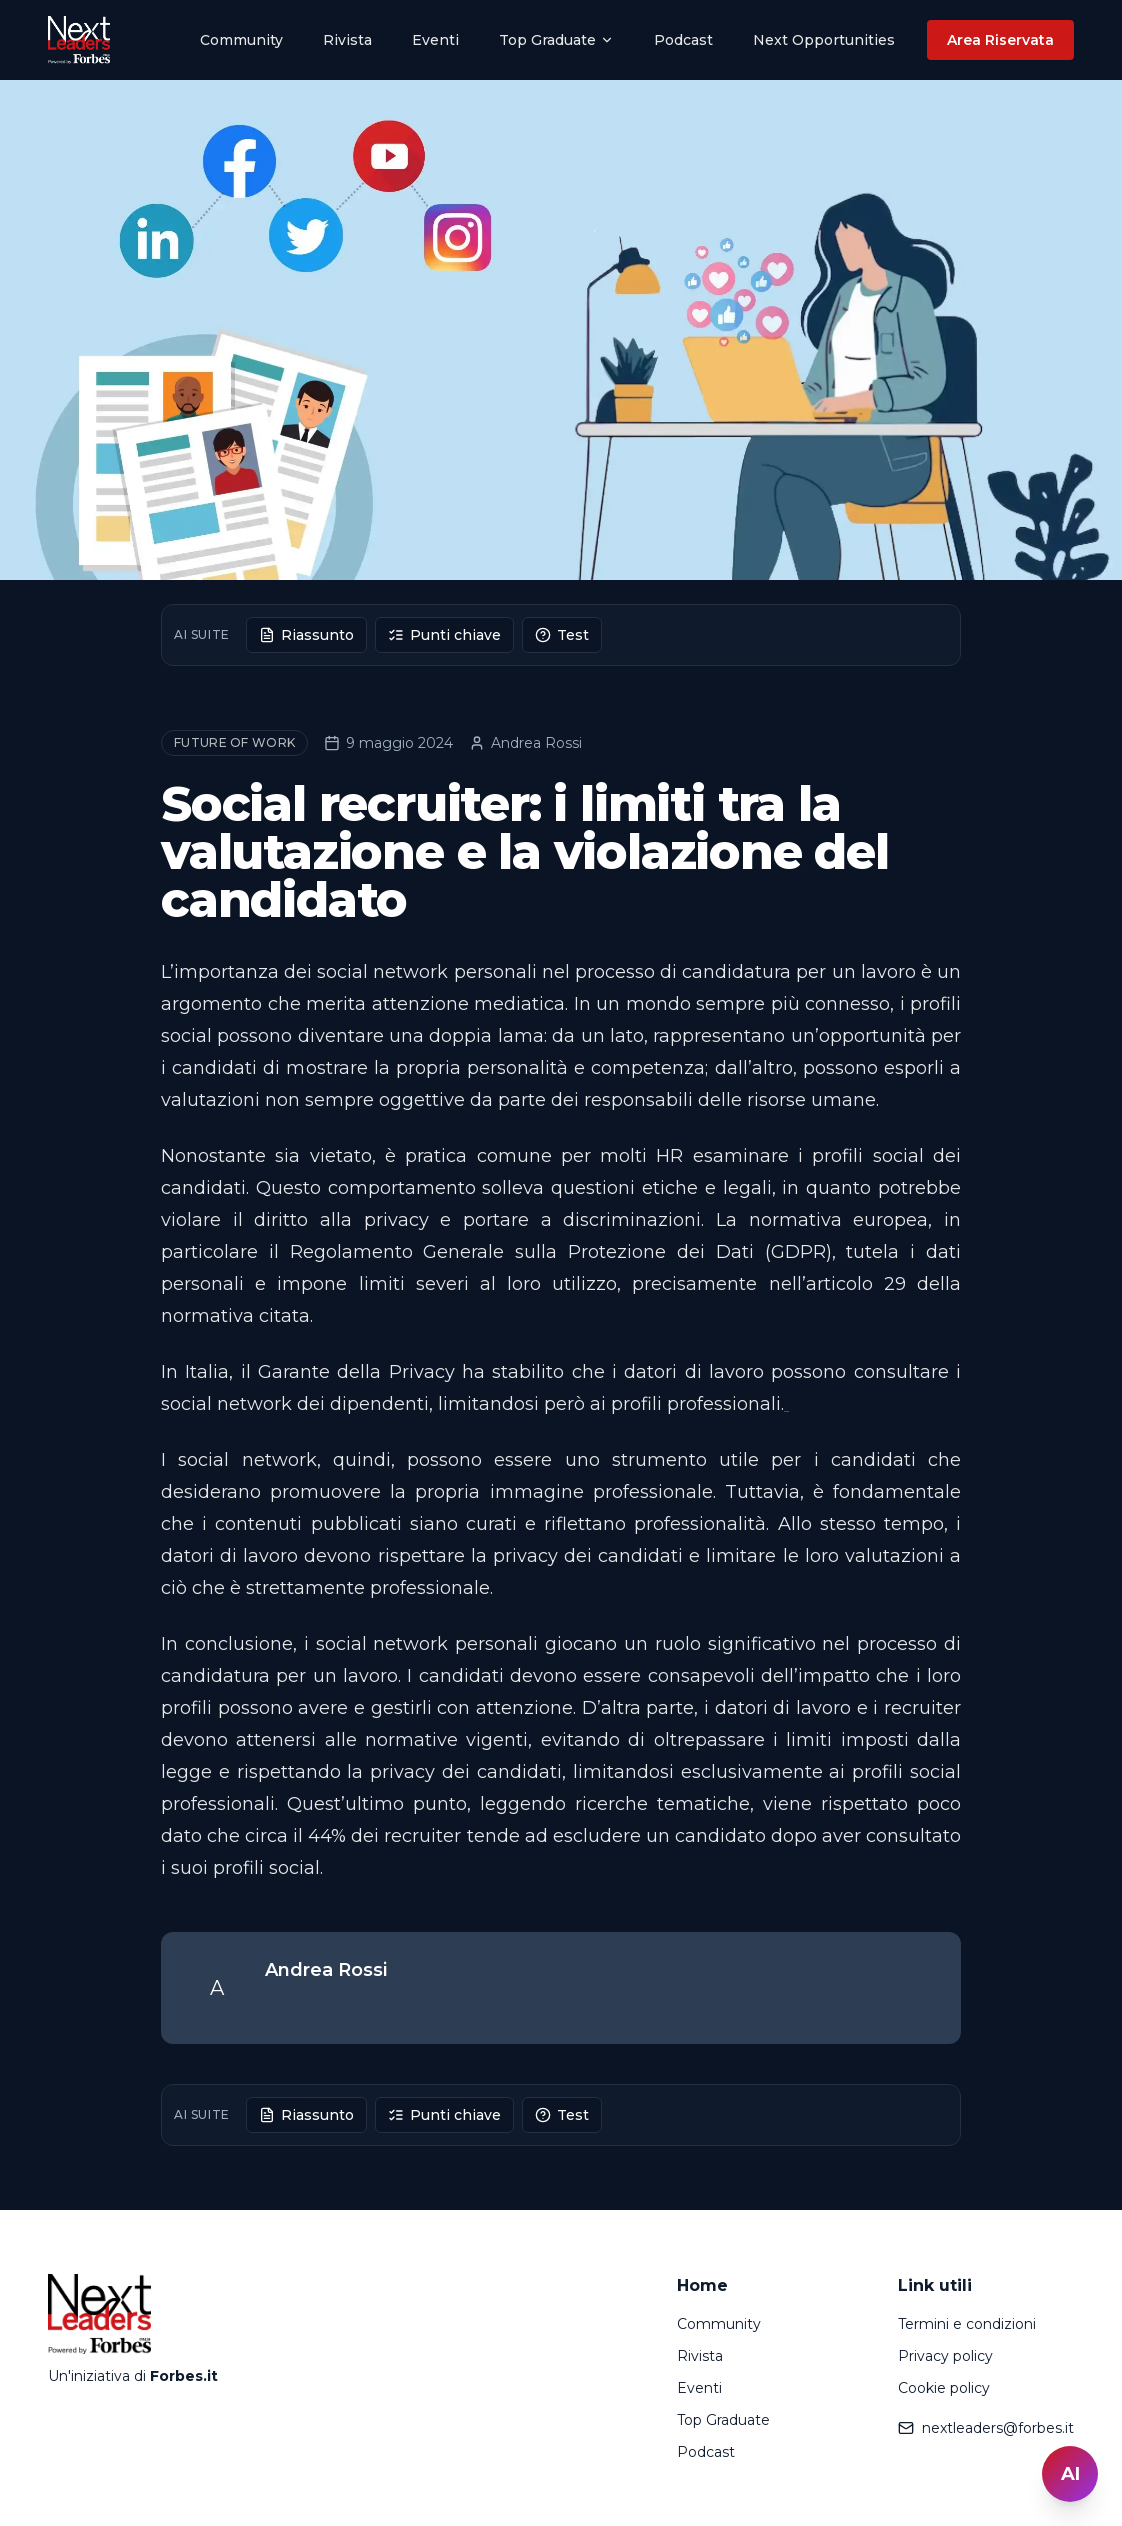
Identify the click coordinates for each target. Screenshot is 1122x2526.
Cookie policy (944, 2388)
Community (241, 40)
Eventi (435, 40)
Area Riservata (1000, 40)
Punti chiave (444, 635)
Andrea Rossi (525, 743)
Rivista (347, 40)
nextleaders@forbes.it (986, 2428)
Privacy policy (945, 2356)
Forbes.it (184, 2376)
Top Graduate (556, 40)
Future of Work (234, 742)
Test (562, 635)
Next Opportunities (824, 40)
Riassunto (306, 635)
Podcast (683, 40)
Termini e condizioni (967, 2324)
